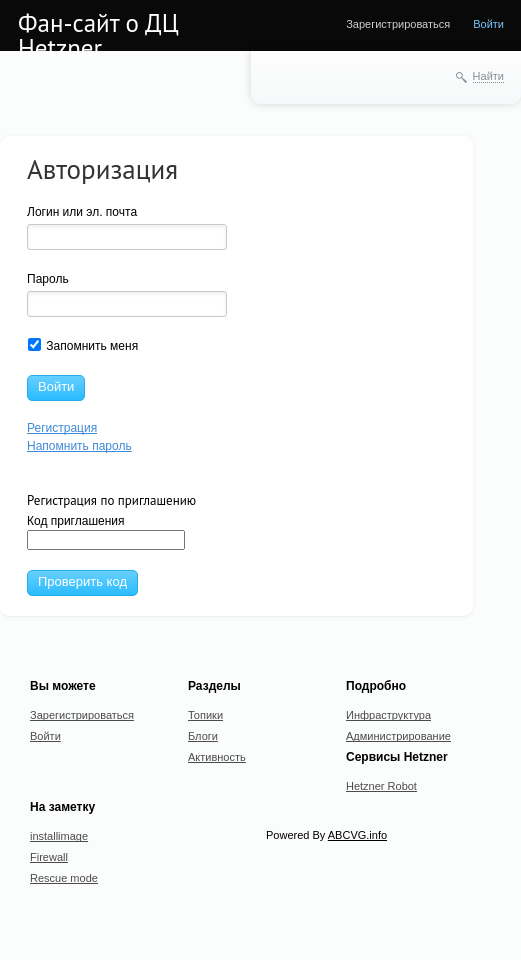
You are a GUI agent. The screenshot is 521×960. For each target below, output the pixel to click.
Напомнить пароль (79, 446)
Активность (217, 757)
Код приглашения (106, 532)
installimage (59, 836)
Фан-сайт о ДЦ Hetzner (98, 35)
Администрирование (398, 736)
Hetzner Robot (381, 786)
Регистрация (62, 428)
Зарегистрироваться (398, 24)
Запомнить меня (83, 345)
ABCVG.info (357, 835)
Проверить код (82, 581)
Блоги (203, 736)
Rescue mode (64, 878)
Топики (205, 715)
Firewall (49, 857)
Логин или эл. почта (82, 212)
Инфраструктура (388, 715)
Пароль (48, 279)
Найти (488, 76)
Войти (488, 24)
